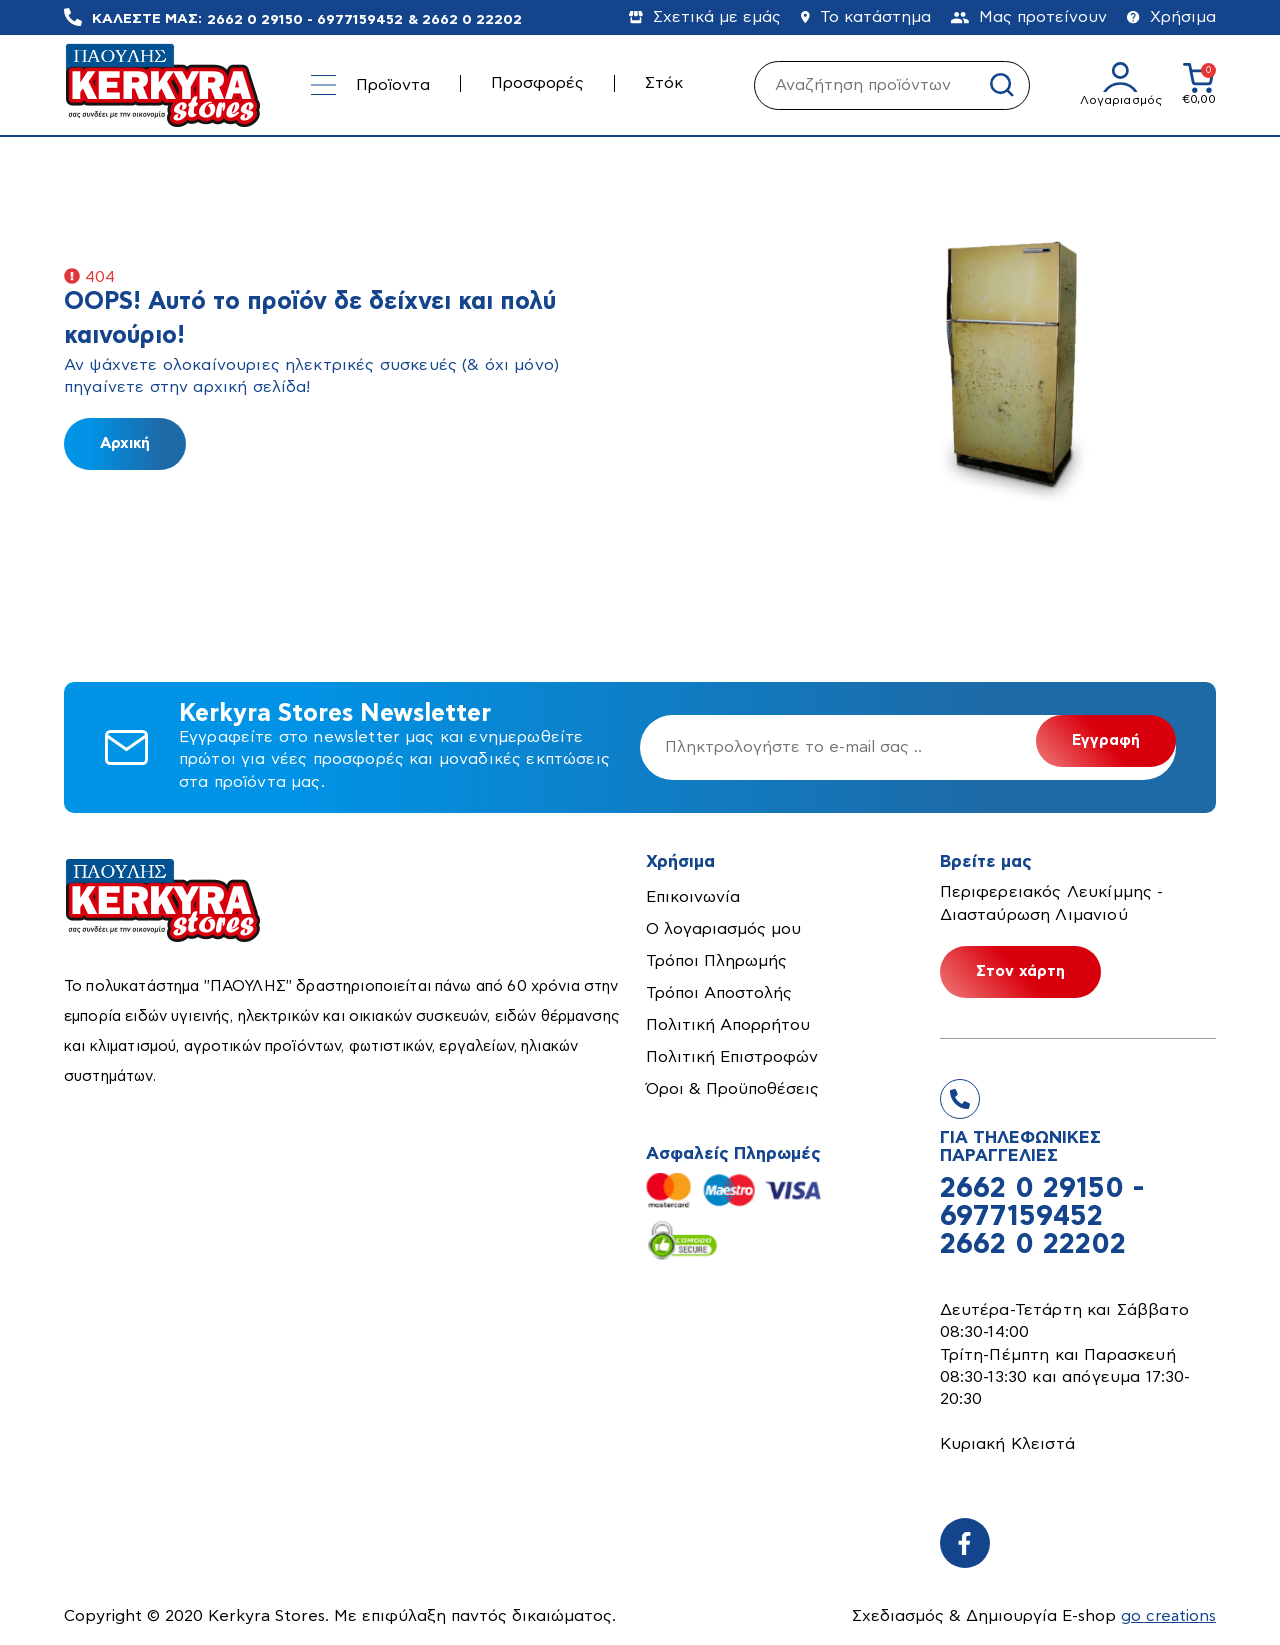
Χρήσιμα (1171, 17)
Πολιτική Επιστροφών (732, 1057)
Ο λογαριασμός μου (723, 929)
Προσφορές (537, 83)
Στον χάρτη (1020, 971)
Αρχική (125, 443)
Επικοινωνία (693, 897)
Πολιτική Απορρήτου (728, 1025)
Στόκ (664, 83)
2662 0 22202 (472, 19)
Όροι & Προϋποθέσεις (732, 1089)
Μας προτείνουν (1029, 17)
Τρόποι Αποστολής (719, 993)
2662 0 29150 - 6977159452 (305, 19)
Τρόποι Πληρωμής (716, 961)
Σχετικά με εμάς (705, 17)
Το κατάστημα (866, 17)
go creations (1167, 1616)
